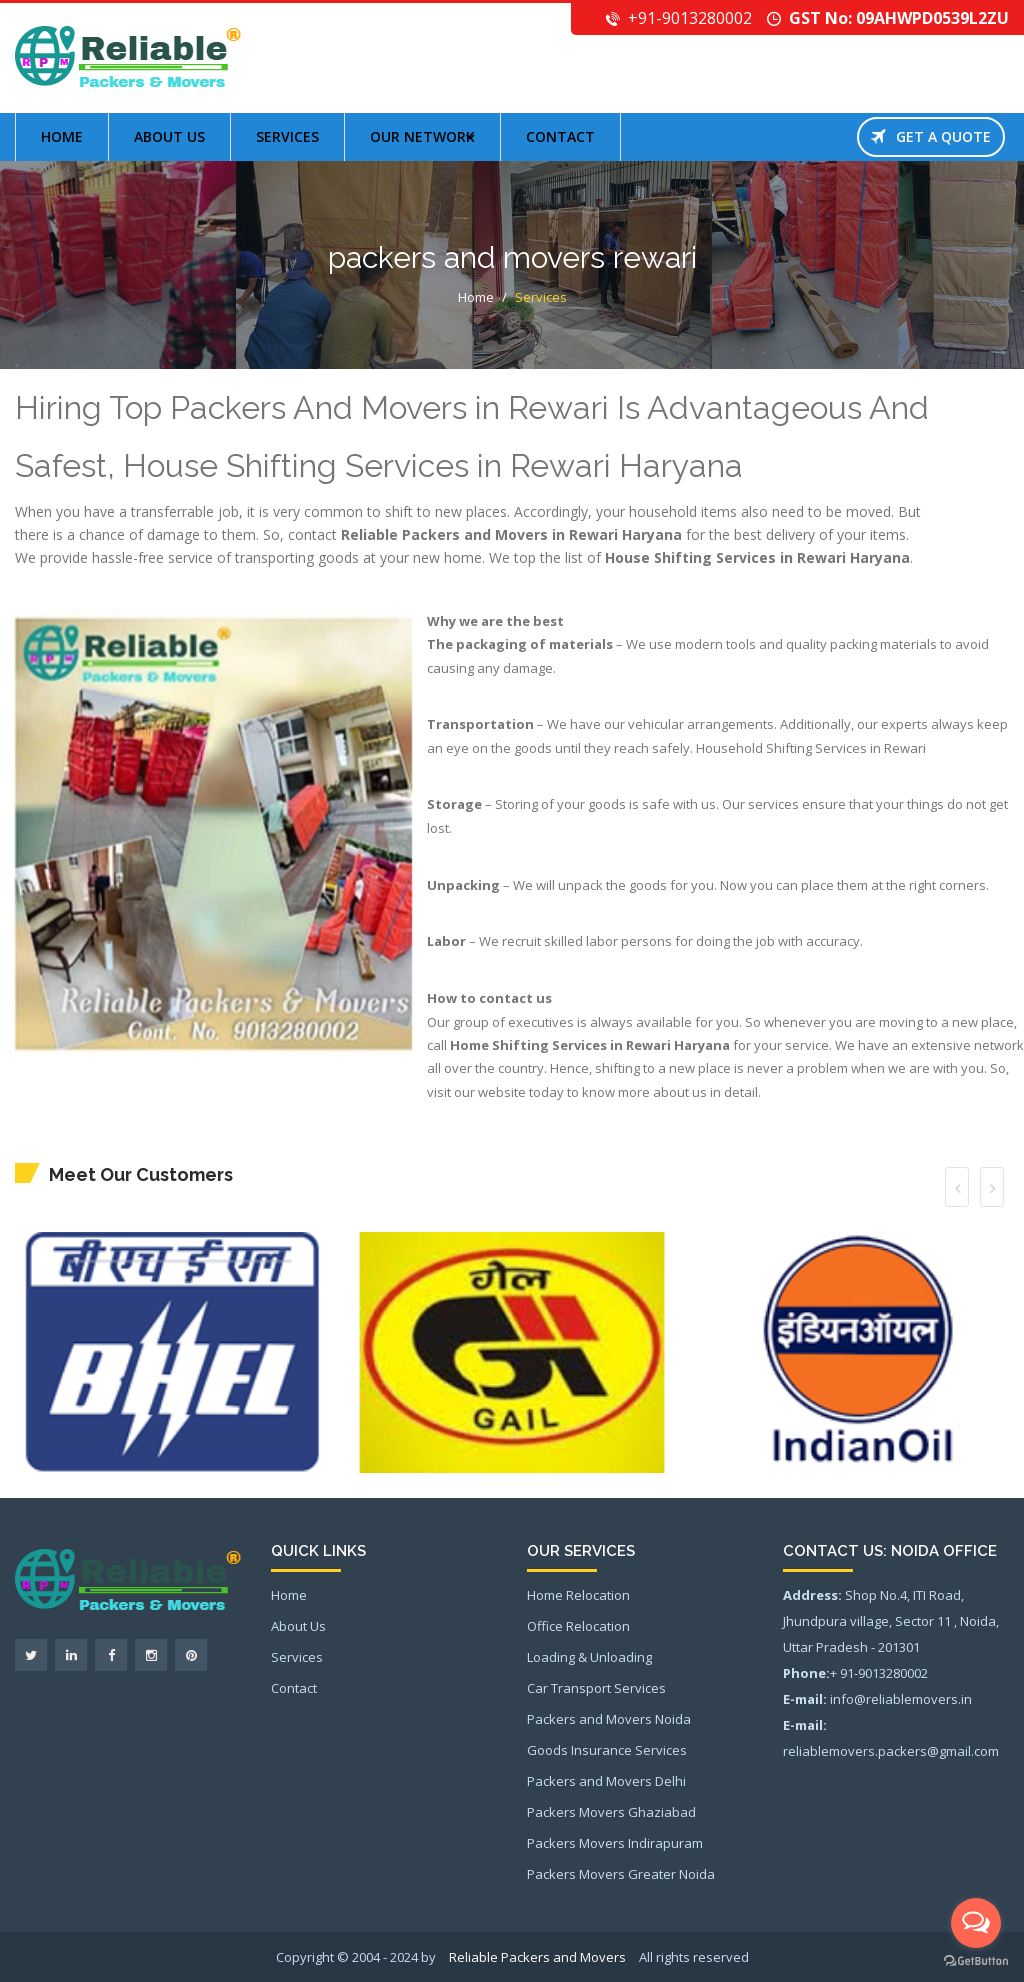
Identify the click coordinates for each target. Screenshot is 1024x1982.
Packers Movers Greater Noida (621, 1874)
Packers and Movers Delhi (606, 1781)
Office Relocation (578, 1626)
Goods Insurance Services (607, 1750)
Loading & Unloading (589, 1657)
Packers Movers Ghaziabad (611, 1812)
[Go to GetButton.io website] (976, 1961)
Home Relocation (578, 1595)
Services (287, 136)
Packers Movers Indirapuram (615, 1843)
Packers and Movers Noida (609, 1719)
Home (62, 136)
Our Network (422, 136)
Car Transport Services (596, 1688)
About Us (298, 1626)
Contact (560, 136)
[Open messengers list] (976, 1923)
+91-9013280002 (690, 18)
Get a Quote (931, 136)
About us (169, 136)
